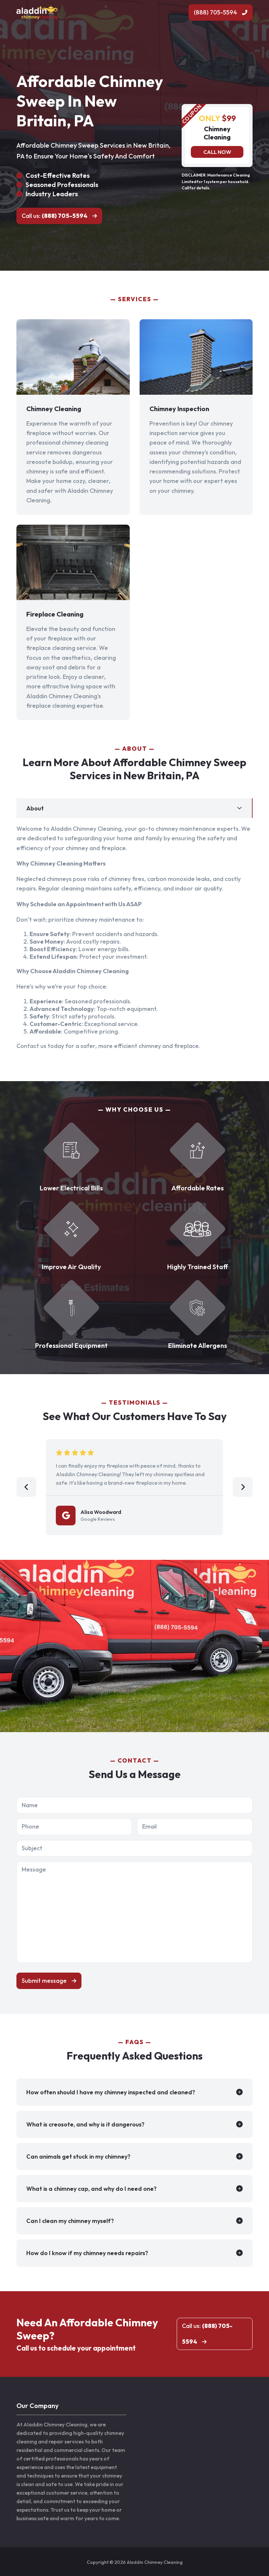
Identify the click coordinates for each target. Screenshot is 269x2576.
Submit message (44, 1980)
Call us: (54, 216)
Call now (217, 152)
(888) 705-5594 (215, 12)
